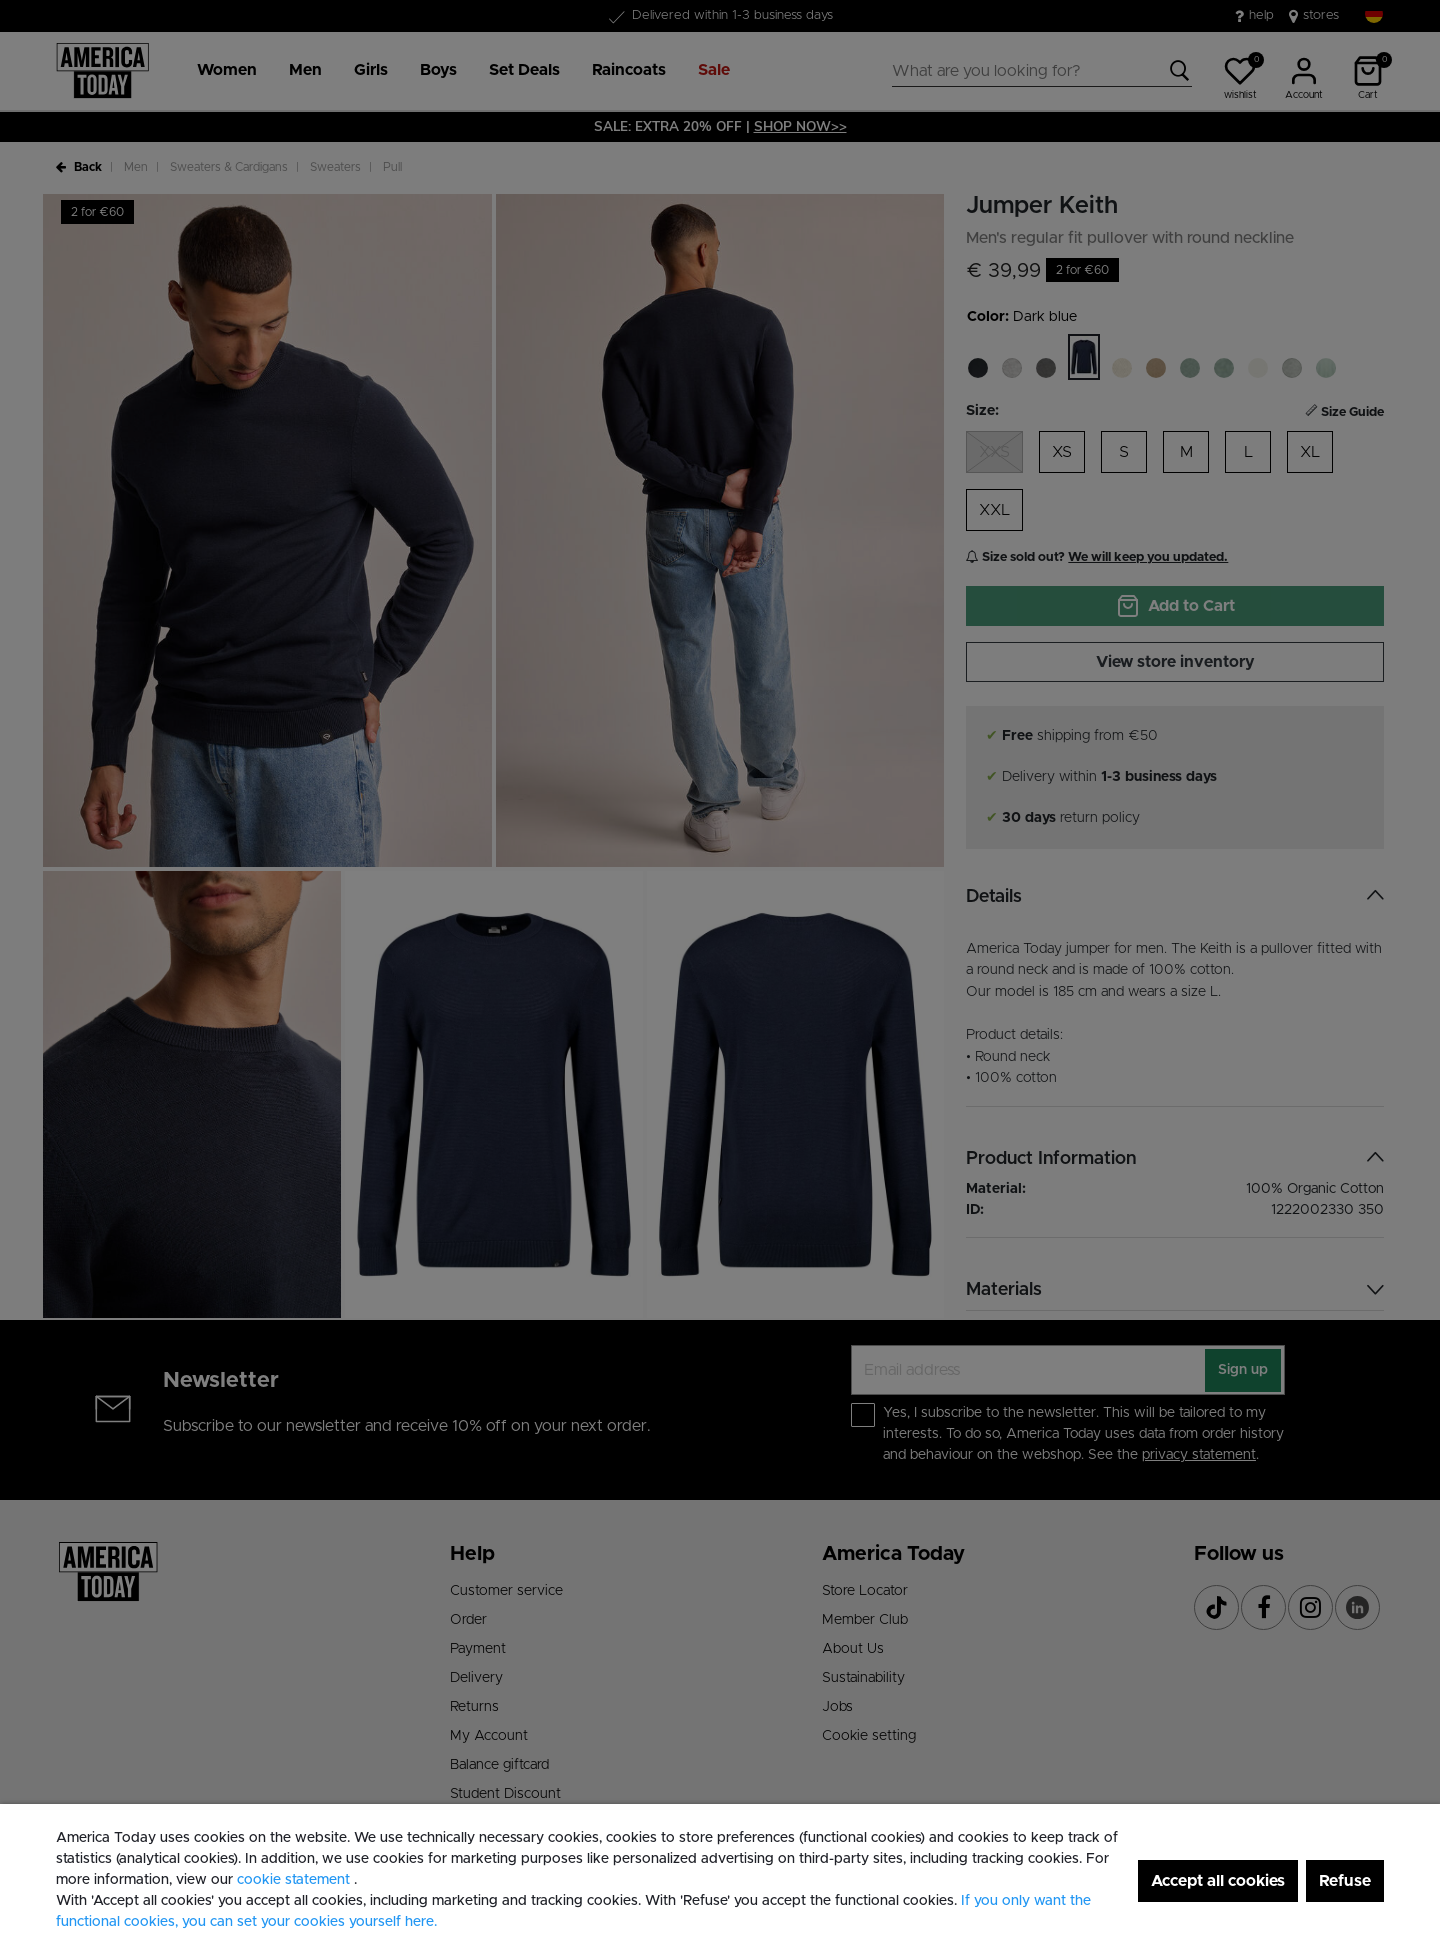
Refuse (1345, 1881)
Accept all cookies (1218, 1881)
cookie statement (295, 1880)
